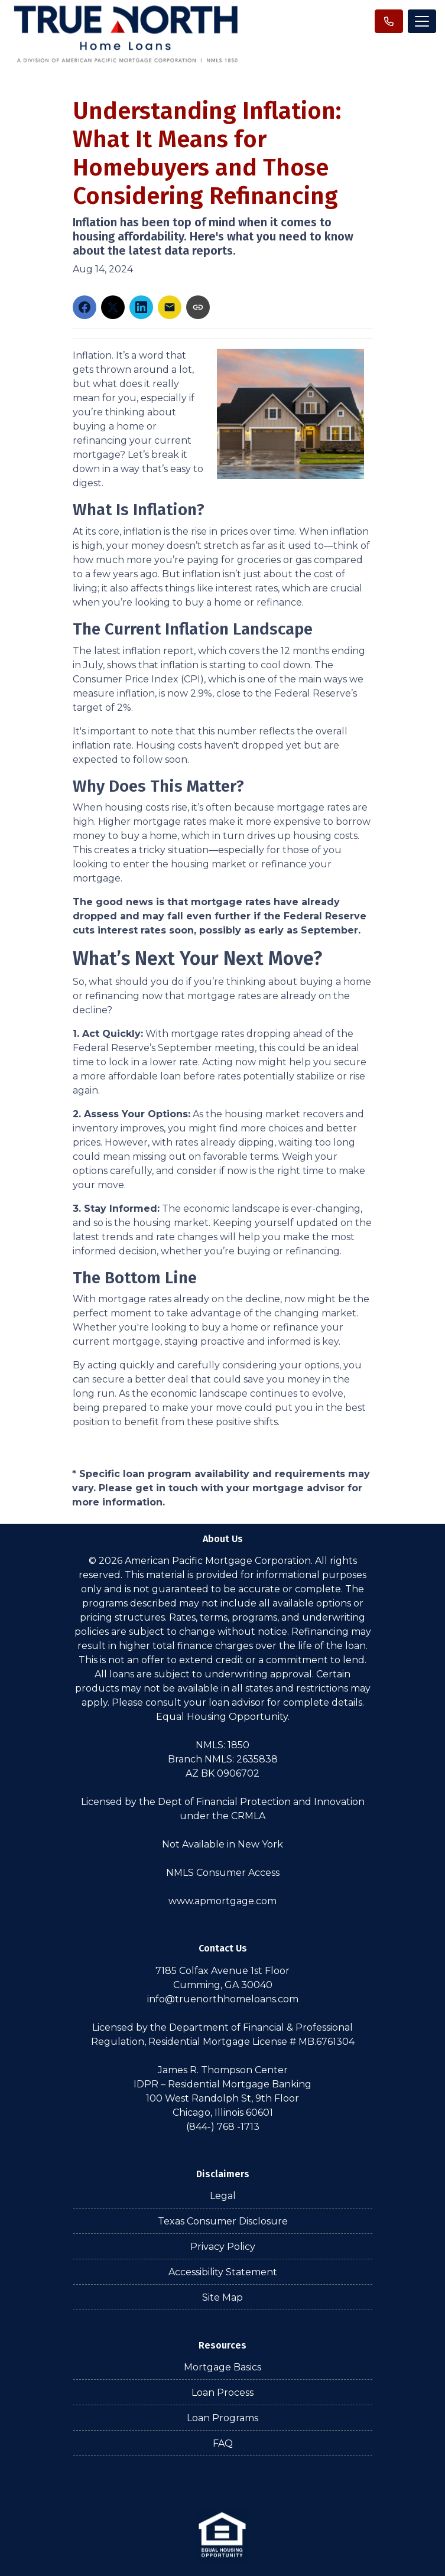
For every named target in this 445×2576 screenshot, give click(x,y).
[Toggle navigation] (422, 21)
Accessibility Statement (222, 2272)
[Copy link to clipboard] (198, 307)
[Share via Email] (169, 307)
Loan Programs (222, 2418)
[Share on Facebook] (84, 307)
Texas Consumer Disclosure (223, 2221)
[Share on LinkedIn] (141, 307)
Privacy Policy (222, 2246)
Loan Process (222, 2392)
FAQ (223, 2443)
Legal (223, 2195)
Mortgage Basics (222, 2367)
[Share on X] (113, 307)
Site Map (222, 2297)
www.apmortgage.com (222, 1901)
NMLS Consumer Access (223, 1872)
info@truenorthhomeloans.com (222, 1999)
